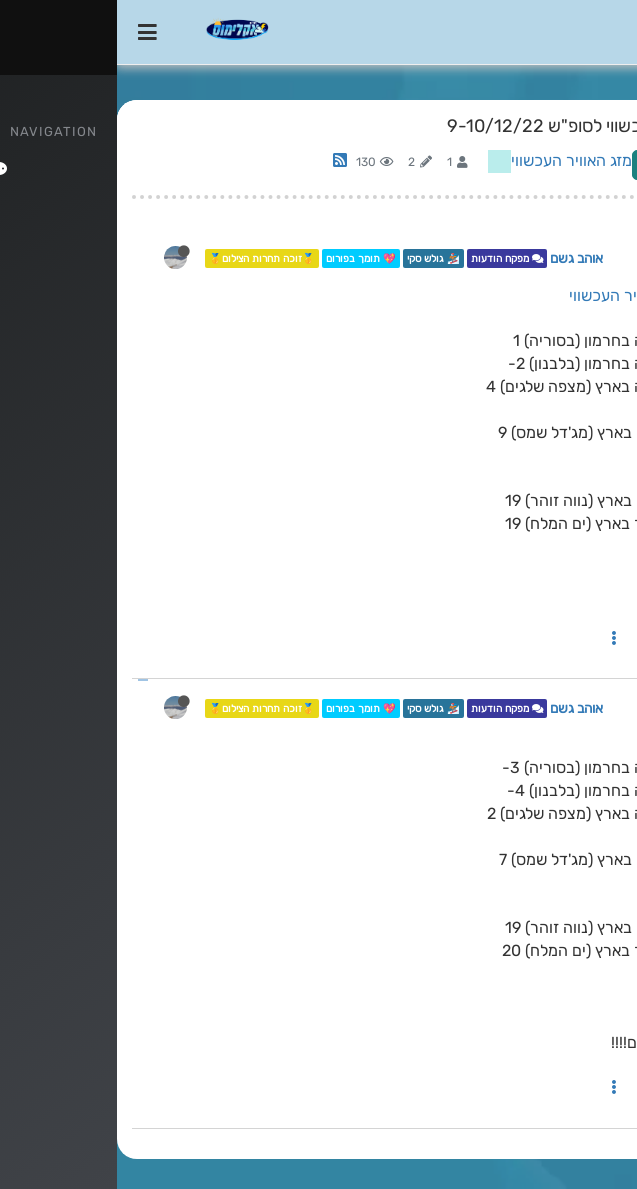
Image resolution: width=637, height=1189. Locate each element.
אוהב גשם (459, 258)
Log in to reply (566, 165)
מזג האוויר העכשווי (454, 160)
